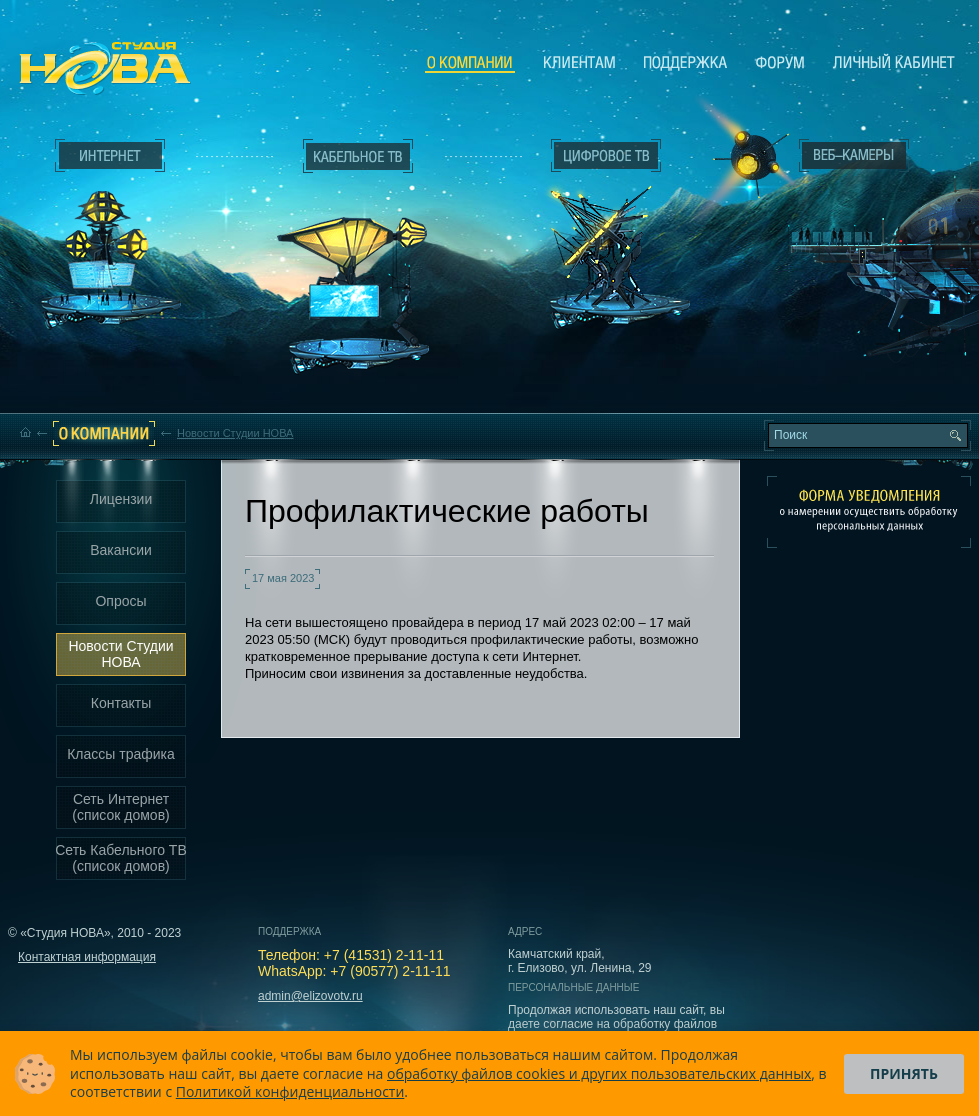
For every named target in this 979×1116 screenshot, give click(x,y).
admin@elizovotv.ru (310, 996)
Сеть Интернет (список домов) (121, 807)
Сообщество (780, 62)
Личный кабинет (894, 62)
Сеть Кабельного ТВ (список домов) (121, 858)
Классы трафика (121, 754)
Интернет (110, 156)
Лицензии (121, 499)
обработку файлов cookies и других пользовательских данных (599, 1073)
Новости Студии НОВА (235, 433)
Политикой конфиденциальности (290, 1091)
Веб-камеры (744, 161)
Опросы (120, 601)
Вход (858, 333)
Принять (904, 1073)
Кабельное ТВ (359, 266)
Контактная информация (87, 957)
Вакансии (121, 550)
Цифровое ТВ (596, 228)
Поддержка (685, 62)
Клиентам (579, 62)
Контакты (121, 703)
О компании (470, 63)
